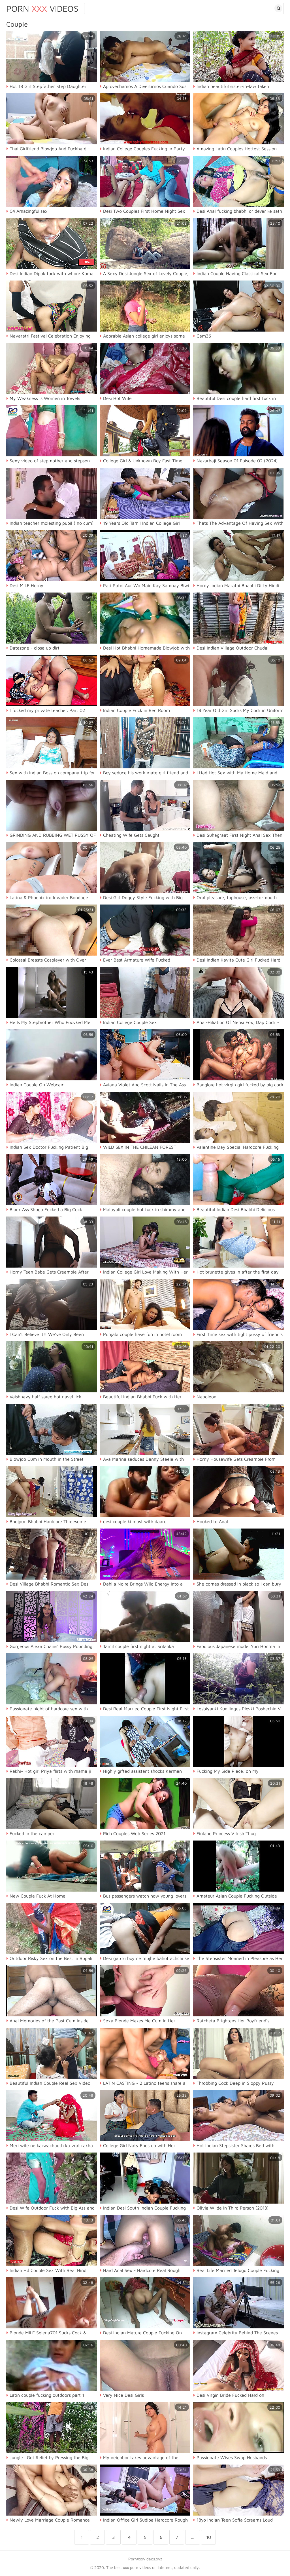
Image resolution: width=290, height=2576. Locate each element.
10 (208, 2537)
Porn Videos (42, 8)
